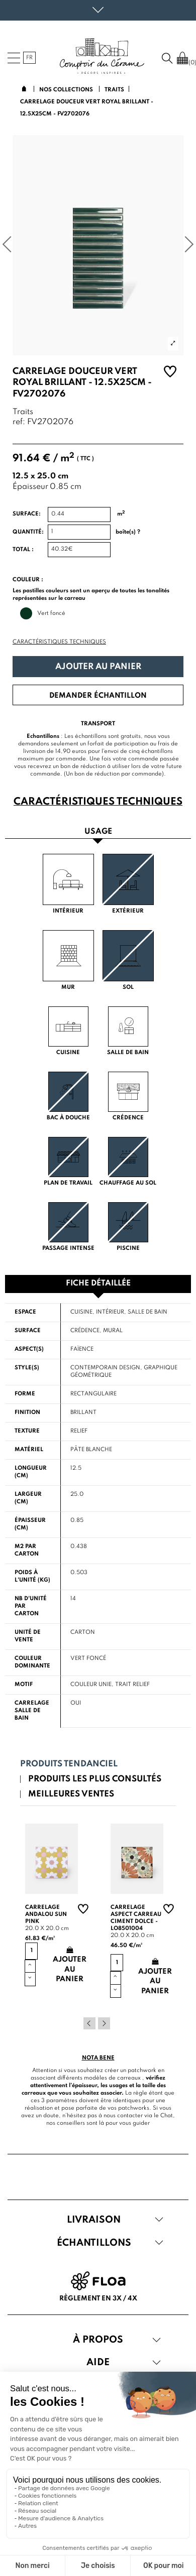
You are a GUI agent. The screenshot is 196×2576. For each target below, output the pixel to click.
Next (104, 2023)
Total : (23, 550)
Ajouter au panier (98, 667)
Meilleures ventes (71, 1794)
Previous (89, 2023)
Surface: (27, 514)
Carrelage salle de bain (32, 1710)
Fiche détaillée (98, 1283)
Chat (166, 2116)
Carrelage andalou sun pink (46, 1914)
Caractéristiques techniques (59, 642)
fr (29, 58)
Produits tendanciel (69, 1764)
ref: (19, 422)
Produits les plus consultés (94, 1779)
